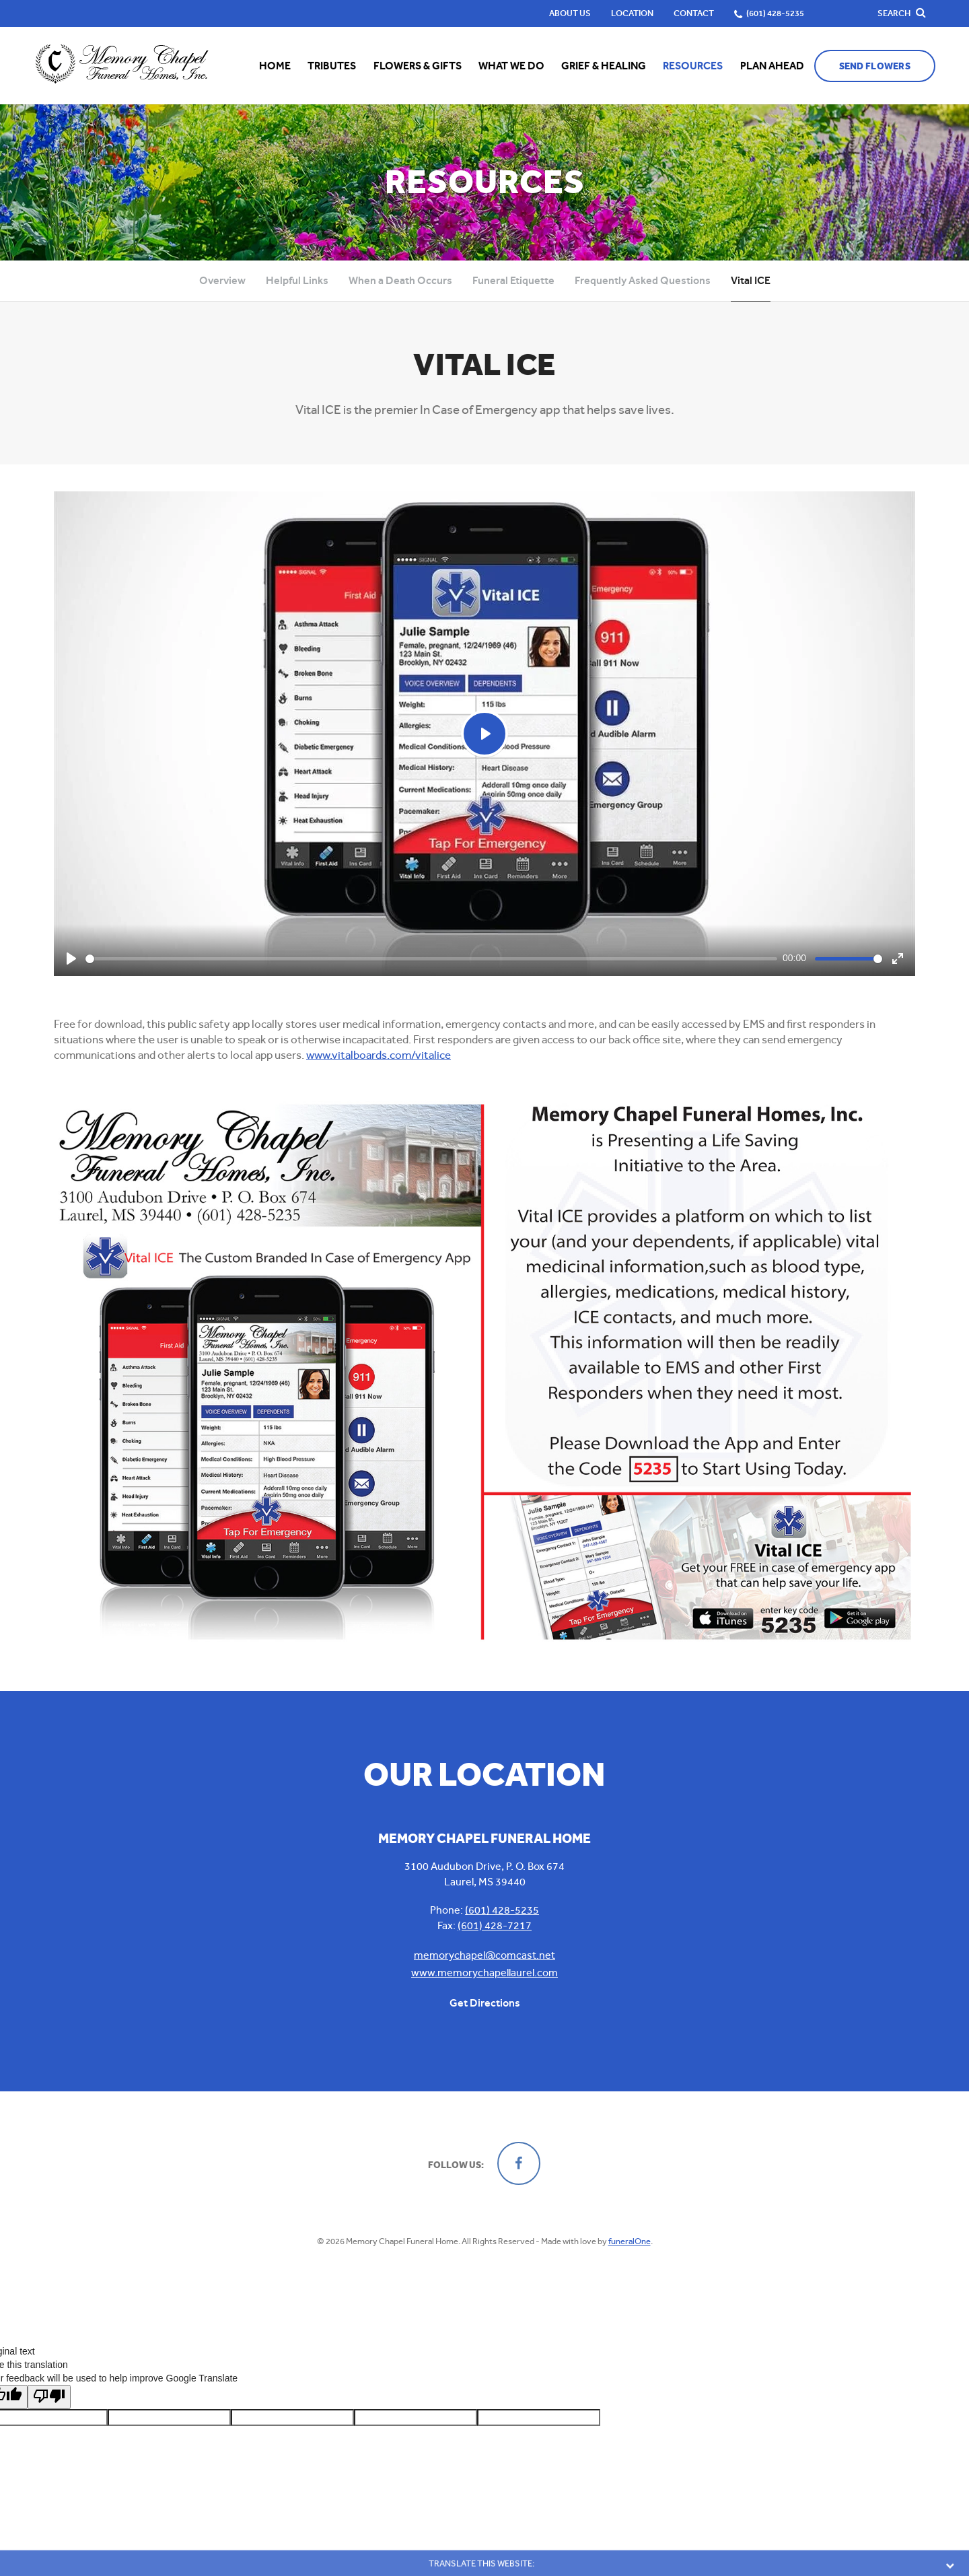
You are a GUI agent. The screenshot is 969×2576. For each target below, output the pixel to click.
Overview (222, 280)
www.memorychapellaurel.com (484, 1972)
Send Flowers (874, 66)
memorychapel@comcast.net (484, 1955)
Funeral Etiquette (513, 280)
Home (275, 65)
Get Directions (485, 2002)
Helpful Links (297, 280)
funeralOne (629, 2241)
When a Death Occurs (400, 280)
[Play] (71, 958)
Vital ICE (750, 280)
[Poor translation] (49, 2395)
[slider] (431, 958)
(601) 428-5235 (502, 1910)
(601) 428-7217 (495, 1925)
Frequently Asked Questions (643, 280)
